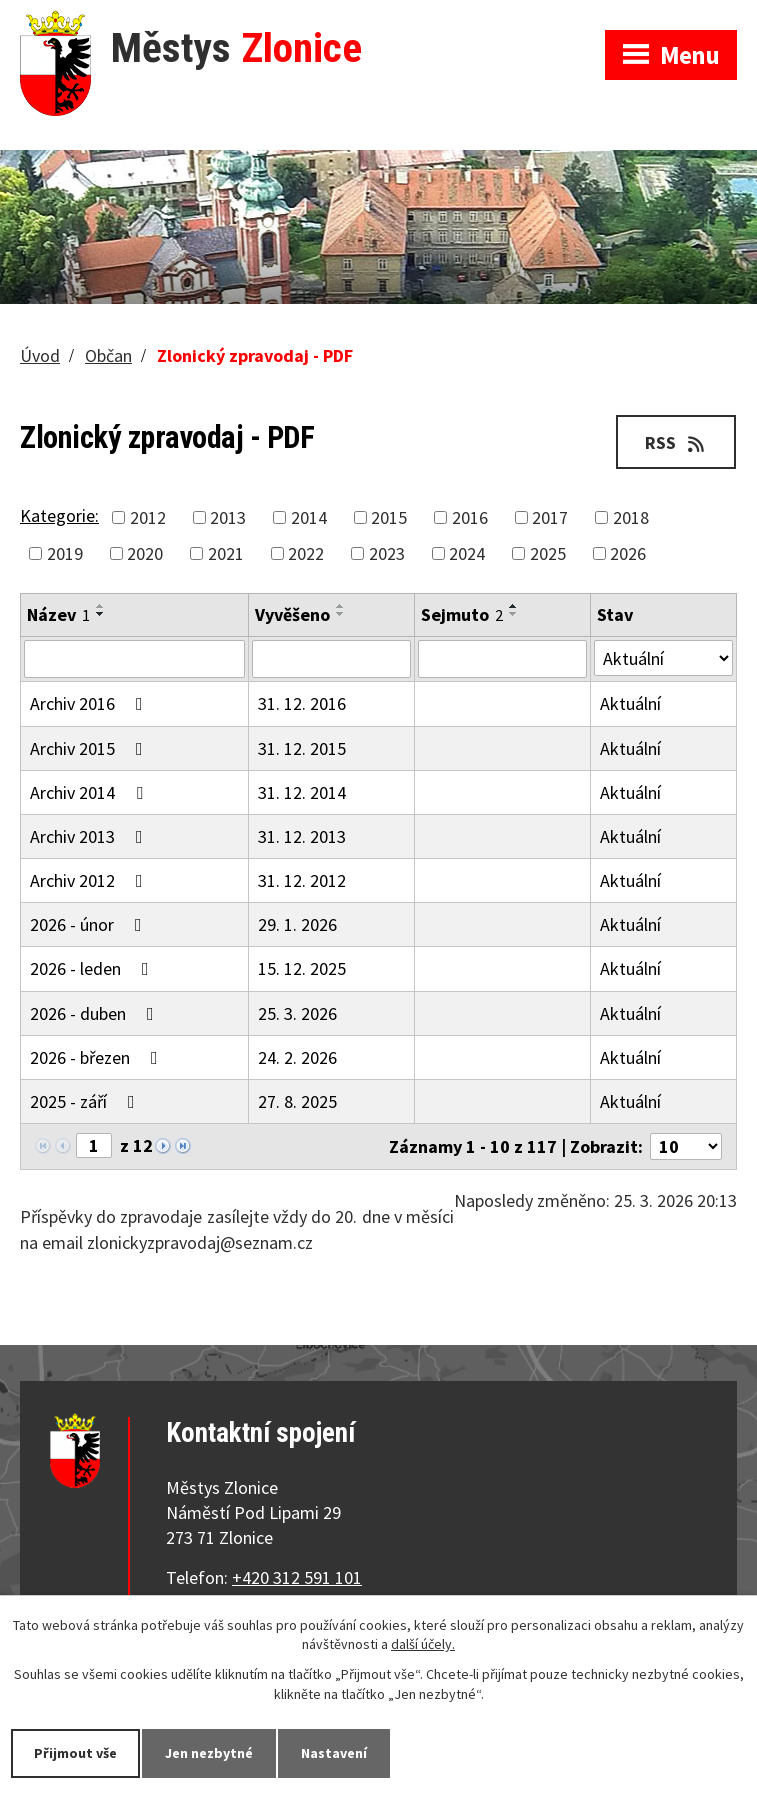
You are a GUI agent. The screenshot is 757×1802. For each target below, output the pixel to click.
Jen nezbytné (209, 1753)
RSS (676, 442)
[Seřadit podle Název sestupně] (101, 614)
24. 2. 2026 (297, 1057)
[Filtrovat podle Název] (134, 659)
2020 (145, 553)
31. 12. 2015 (302, 748)
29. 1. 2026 (297, 924)
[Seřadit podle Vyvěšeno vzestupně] (341, 606)
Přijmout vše (75, 1753)
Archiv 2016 (90, 703)
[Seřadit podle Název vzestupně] (101, 606)
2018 (631, 517)
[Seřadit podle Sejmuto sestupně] (514, 614)
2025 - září (86, 1101)
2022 (306, 553)
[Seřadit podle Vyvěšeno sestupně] (341, 614)
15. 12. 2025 (302, 968)
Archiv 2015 (90, 748)
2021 (226, 553)
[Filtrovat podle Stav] (663, 658)
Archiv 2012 (90, 880)
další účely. (423, 1645)
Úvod (40, 355)
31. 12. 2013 (302, 836)
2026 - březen (98, 1057)
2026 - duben (96, 1013)
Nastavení (334, 1753)
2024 (467, 553)
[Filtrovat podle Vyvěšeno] (331, 659)
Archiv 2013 (90, 836)
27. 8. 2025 (297, 1101)
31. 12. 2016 (302, 703)
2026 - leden (93, 968)
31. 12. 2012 (302, 880)
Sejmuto (462, 614)
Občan (108, 355)
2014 (309, 517)
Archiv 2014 (90, 792)
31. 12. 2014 (302, 792)
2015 (389, 517)
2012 (148, 517)
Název (58, 614)
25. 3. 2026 (297, 1013)
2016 (470, 517)
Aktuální (630, 703)
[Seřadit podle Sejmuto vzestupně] (514, 606)
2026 (628, 553)
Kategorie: (59, 515)
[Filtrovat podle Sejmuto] (502, 659)
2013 (228, 517)
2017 (550, 517)
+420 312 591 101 (297, 1577)
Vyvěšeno (292, 614)
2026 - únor (90, 924)
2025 (548, 553)
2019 (65, 553)
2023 (387, 553)
